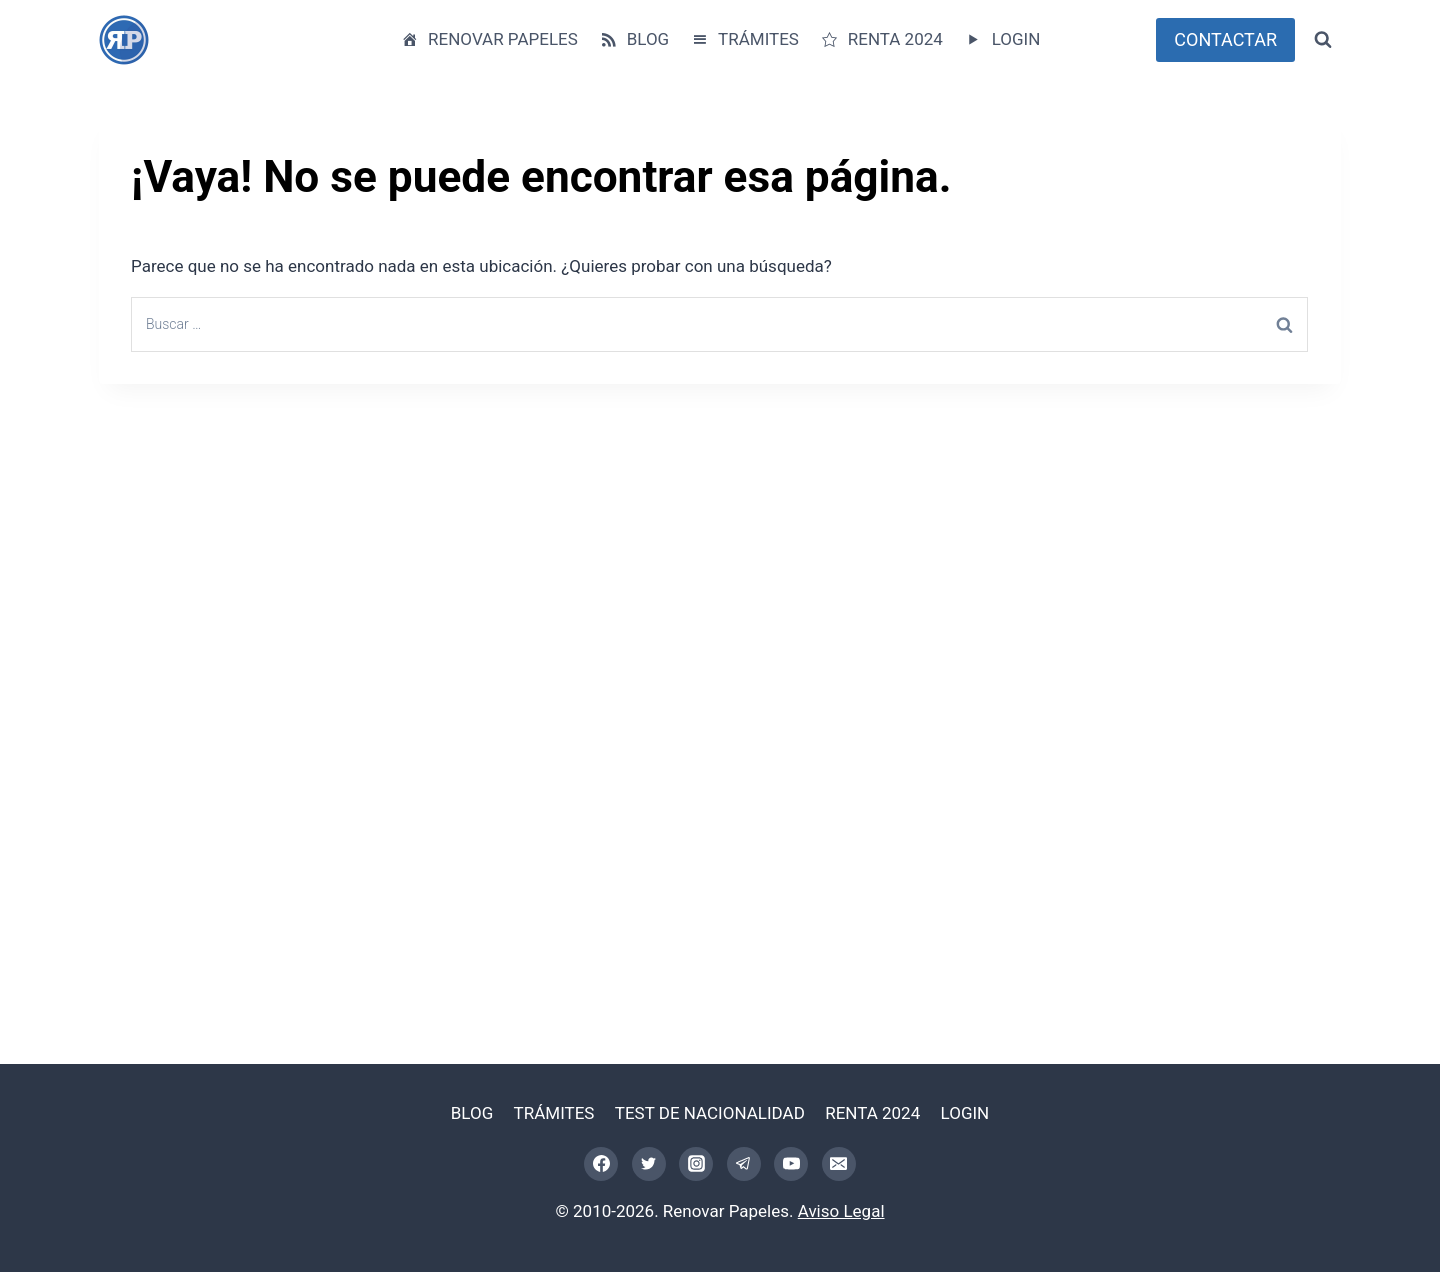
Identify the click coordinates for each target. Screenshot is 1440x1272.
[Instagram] (696, 1164)
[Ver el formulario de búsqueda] (1323, 40)
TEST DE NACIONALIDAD (710, 1113)
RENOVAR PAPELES (489, 40)
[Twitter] (649, 1164)
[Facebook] (601, 1164)
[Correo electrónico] (839, 1164)
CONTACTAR (1225, 39)
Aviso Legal (841, 1211)
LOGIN (1001, 40)
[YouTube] (791, 1164)
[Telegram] (744, 1164)
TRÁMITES (744, 40)
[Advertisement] (699, 684)
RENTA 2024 (881, 40)
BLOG (633, 40)
